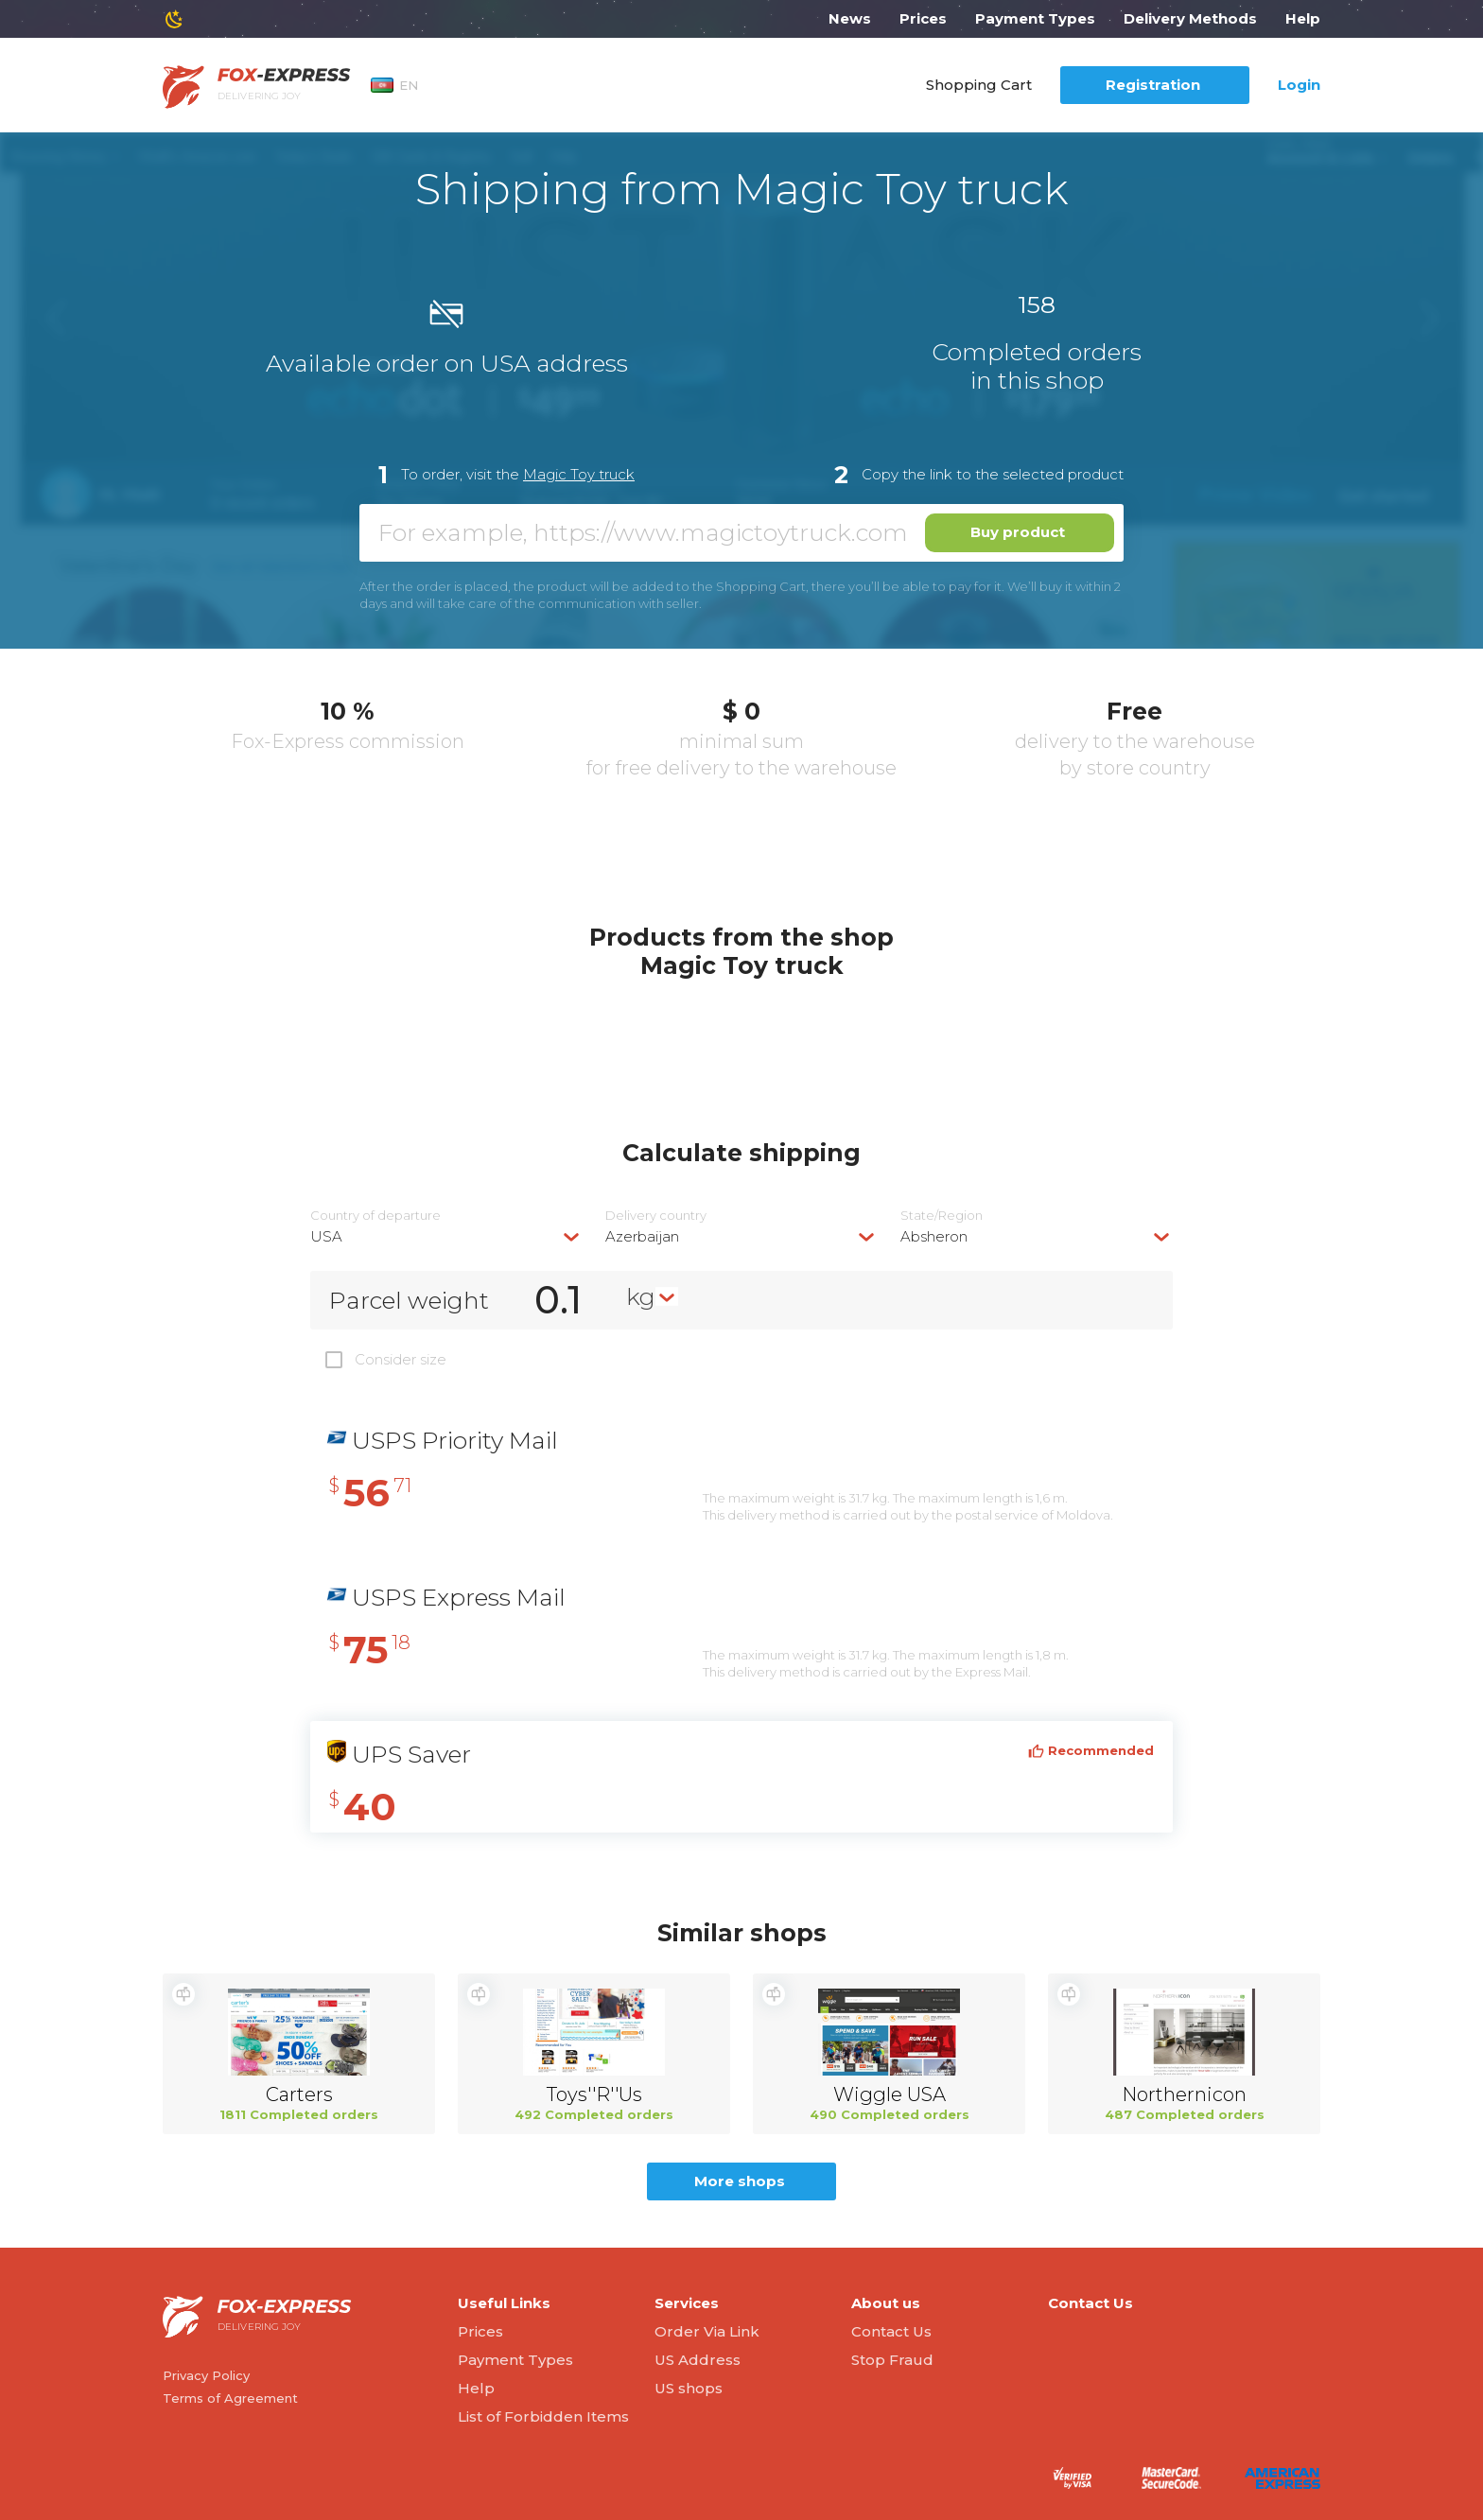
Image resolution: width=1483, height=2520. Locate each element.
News (850, 18)
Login (1299, 85)
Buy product (1017, 532)
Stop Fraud (892, 2360)
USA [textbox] (326, 1236)
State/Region (941, 1215)
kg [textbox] (640, 1296)
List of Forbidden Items (543, 2416)
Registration (1153, 85)
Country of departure (375, 1215)
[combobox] (446, 1236)
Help (1302, 18)
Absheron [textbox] (934, 1236)
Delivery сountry (656, 1215)
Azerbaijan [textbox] (642, 1236)
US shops (688, 2388)
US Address (697, 2360)
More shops (739, 2181)
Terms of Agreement (230, 2398)
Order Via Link (706, 2331)
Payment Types (1035, 18)
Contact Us (891, 2331)
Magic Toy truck (579, 474)
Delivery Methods (1190, 18)
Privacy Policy (206, 2375)
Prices (923, 18)
